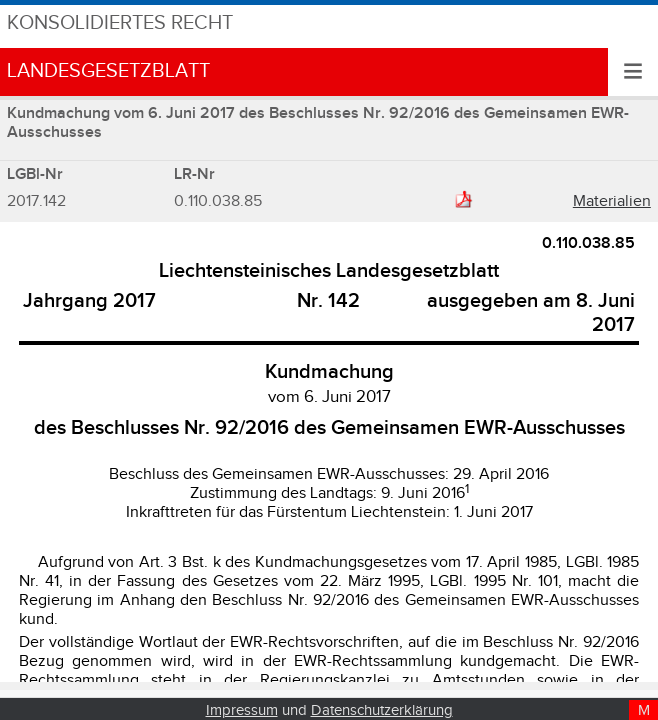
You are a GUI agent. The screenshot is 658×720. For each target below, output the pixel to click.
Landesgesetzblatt (108, 71)
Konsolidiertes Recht (120, 23)
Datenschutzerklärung (382, 710)
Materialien (612, 201)
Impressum (242, 710)
